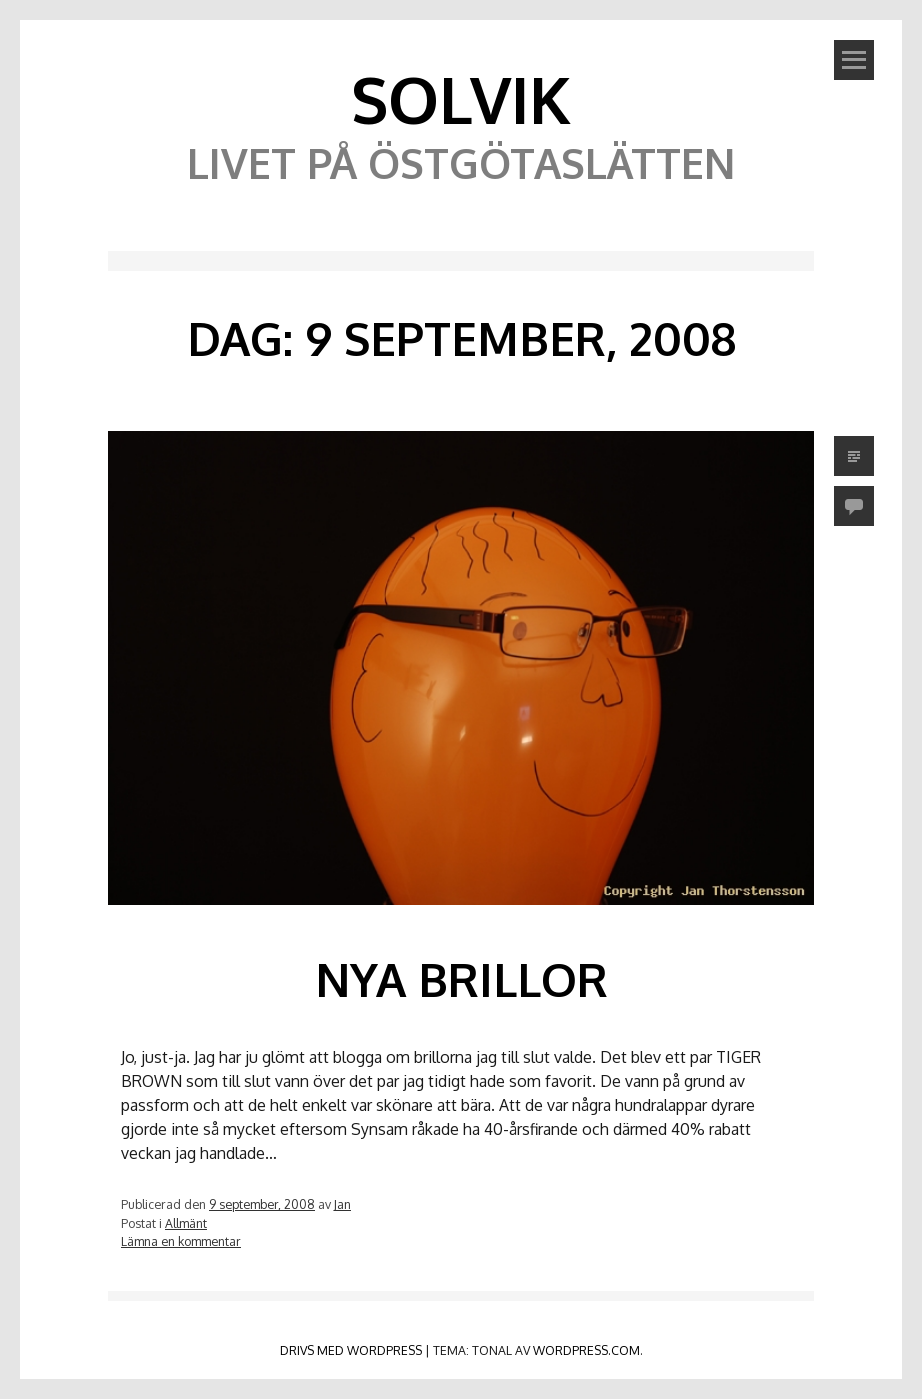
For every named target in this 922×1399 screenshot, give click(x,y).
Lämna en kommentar (181, 1241)
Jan (342, 1204)
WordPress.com (586, 1350)
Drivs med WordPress (351, 1350)
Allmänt (186, 1223)
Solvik (461, 98)
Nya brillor (461, 979)
